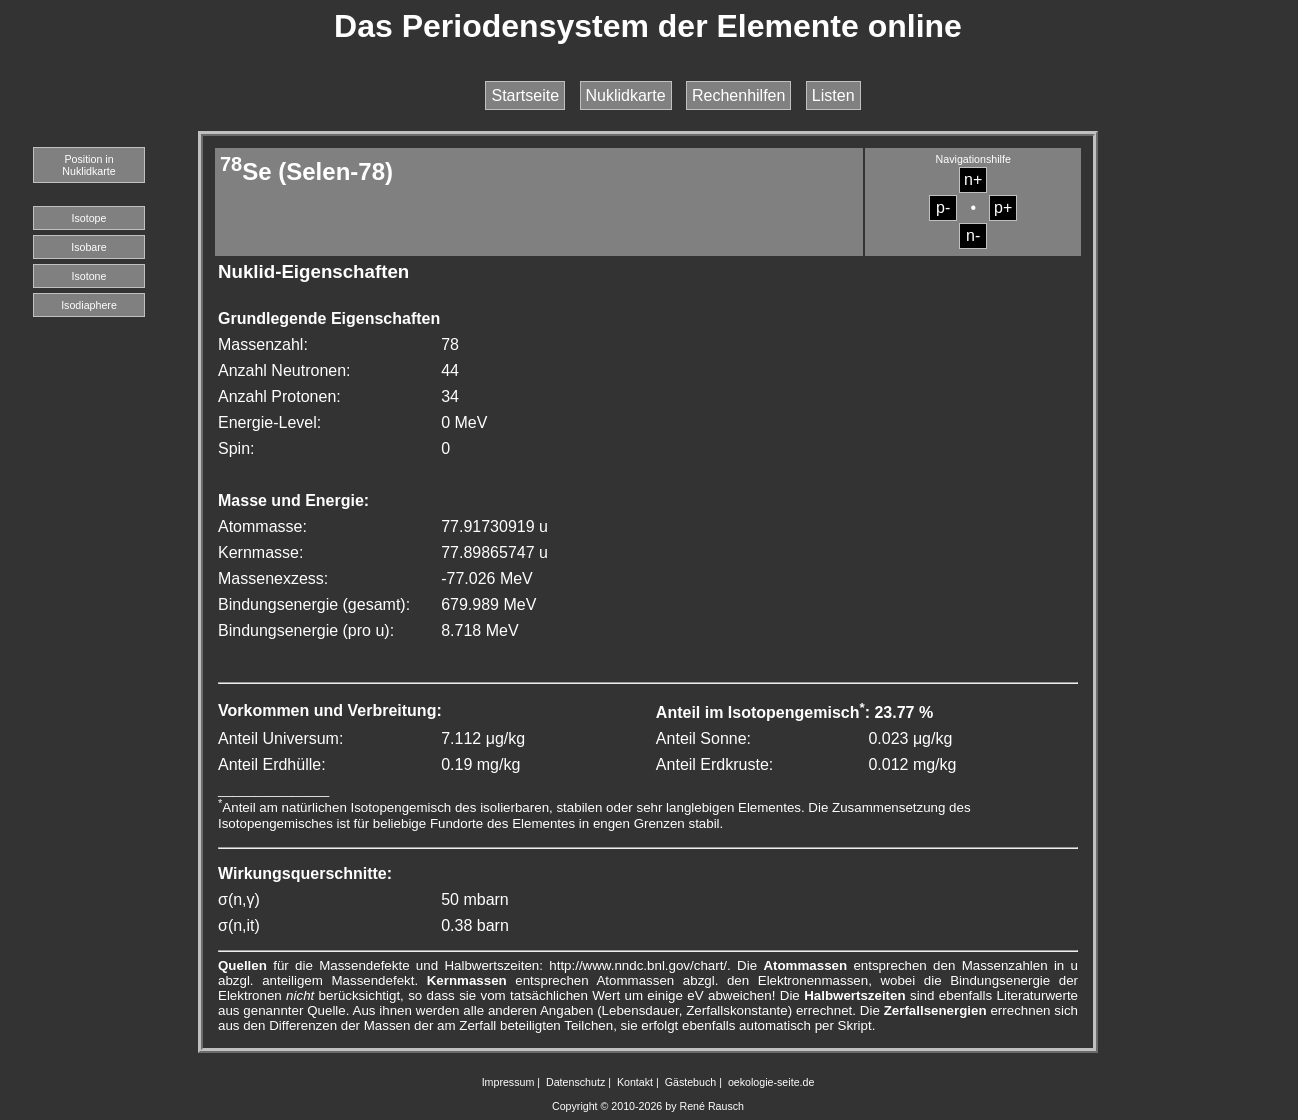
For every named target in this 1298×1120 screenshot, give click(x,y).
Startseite (525, 95)
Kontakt (635, 1082)
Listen (833, 95)
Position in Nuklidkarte (88, 165)
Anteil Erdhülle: (272, 764)
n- (973, 235)
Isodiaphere (89, 305)
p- (943, 207)
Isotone (89, 276)
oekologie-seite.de (771, 1082)
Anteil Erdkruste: (714, 764)
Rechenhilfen (738, 95)
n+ (973, 179)
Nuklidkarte (626, 95)
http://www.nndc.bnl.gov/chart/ (638, 965)
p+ (1003, 207)
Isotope (89, 218)
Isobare (89, 247)
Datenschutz (575, 1082)
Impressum (508, 1082)
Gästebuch (691, 1082)
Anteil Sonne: (703, 738)
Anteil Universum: (280, 738)
